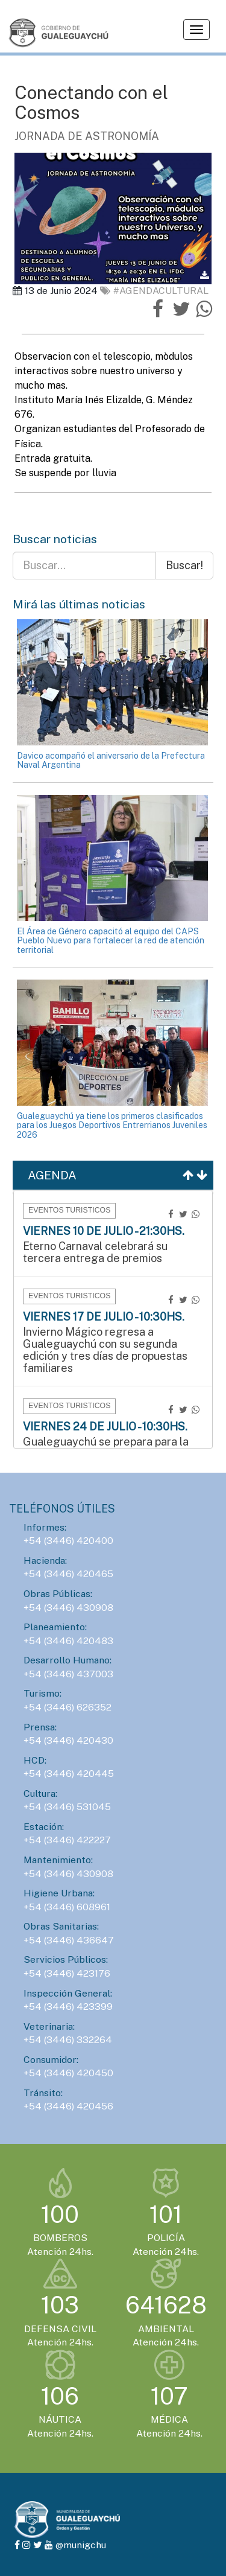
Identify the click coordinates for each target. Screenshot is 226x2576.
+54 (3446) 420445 (69, 1773)
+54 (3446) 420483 (68, 1641)
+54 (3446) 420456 (68, 2106)
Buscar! (184, 565)
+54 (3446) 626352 (67, 1707)
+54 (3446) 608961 (67, 1907)
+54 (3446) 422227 (67, 1840)
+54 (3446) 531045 (67, 1806)
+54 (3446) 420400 (68, 1540)
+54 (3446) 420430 (68, 1740)
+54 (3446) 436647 (69, 1940)
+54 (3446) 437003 (68, 1674)
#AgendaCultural (154, 290)
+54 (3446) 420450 (68, 2073)
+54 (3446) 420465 (68, 1574)
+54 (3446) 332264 (68, 2039)
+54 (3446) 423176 (67, 1973)
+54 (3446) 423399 (68, 2006)
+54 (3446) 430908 (68, 1607)
